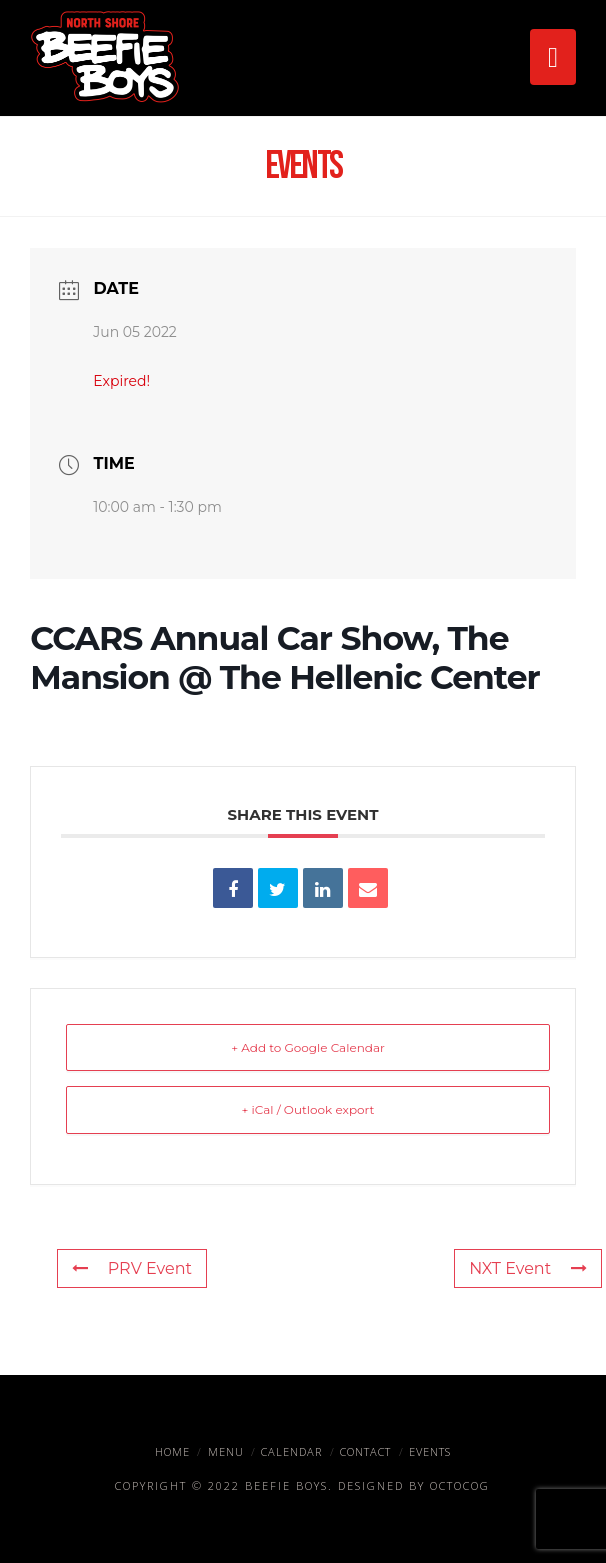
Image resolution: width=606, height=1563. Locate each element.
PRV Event (132, 1268)
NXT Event (528, 1268)
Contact (365, 1451)
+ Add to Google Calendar (308, 1047)
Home (172, 1451)
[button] (552, 57)
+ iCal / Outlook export (308, 1109)
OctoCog (460, 1485)
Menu (226, 1451)
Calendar (291, 1451)
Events (430, 1451)
